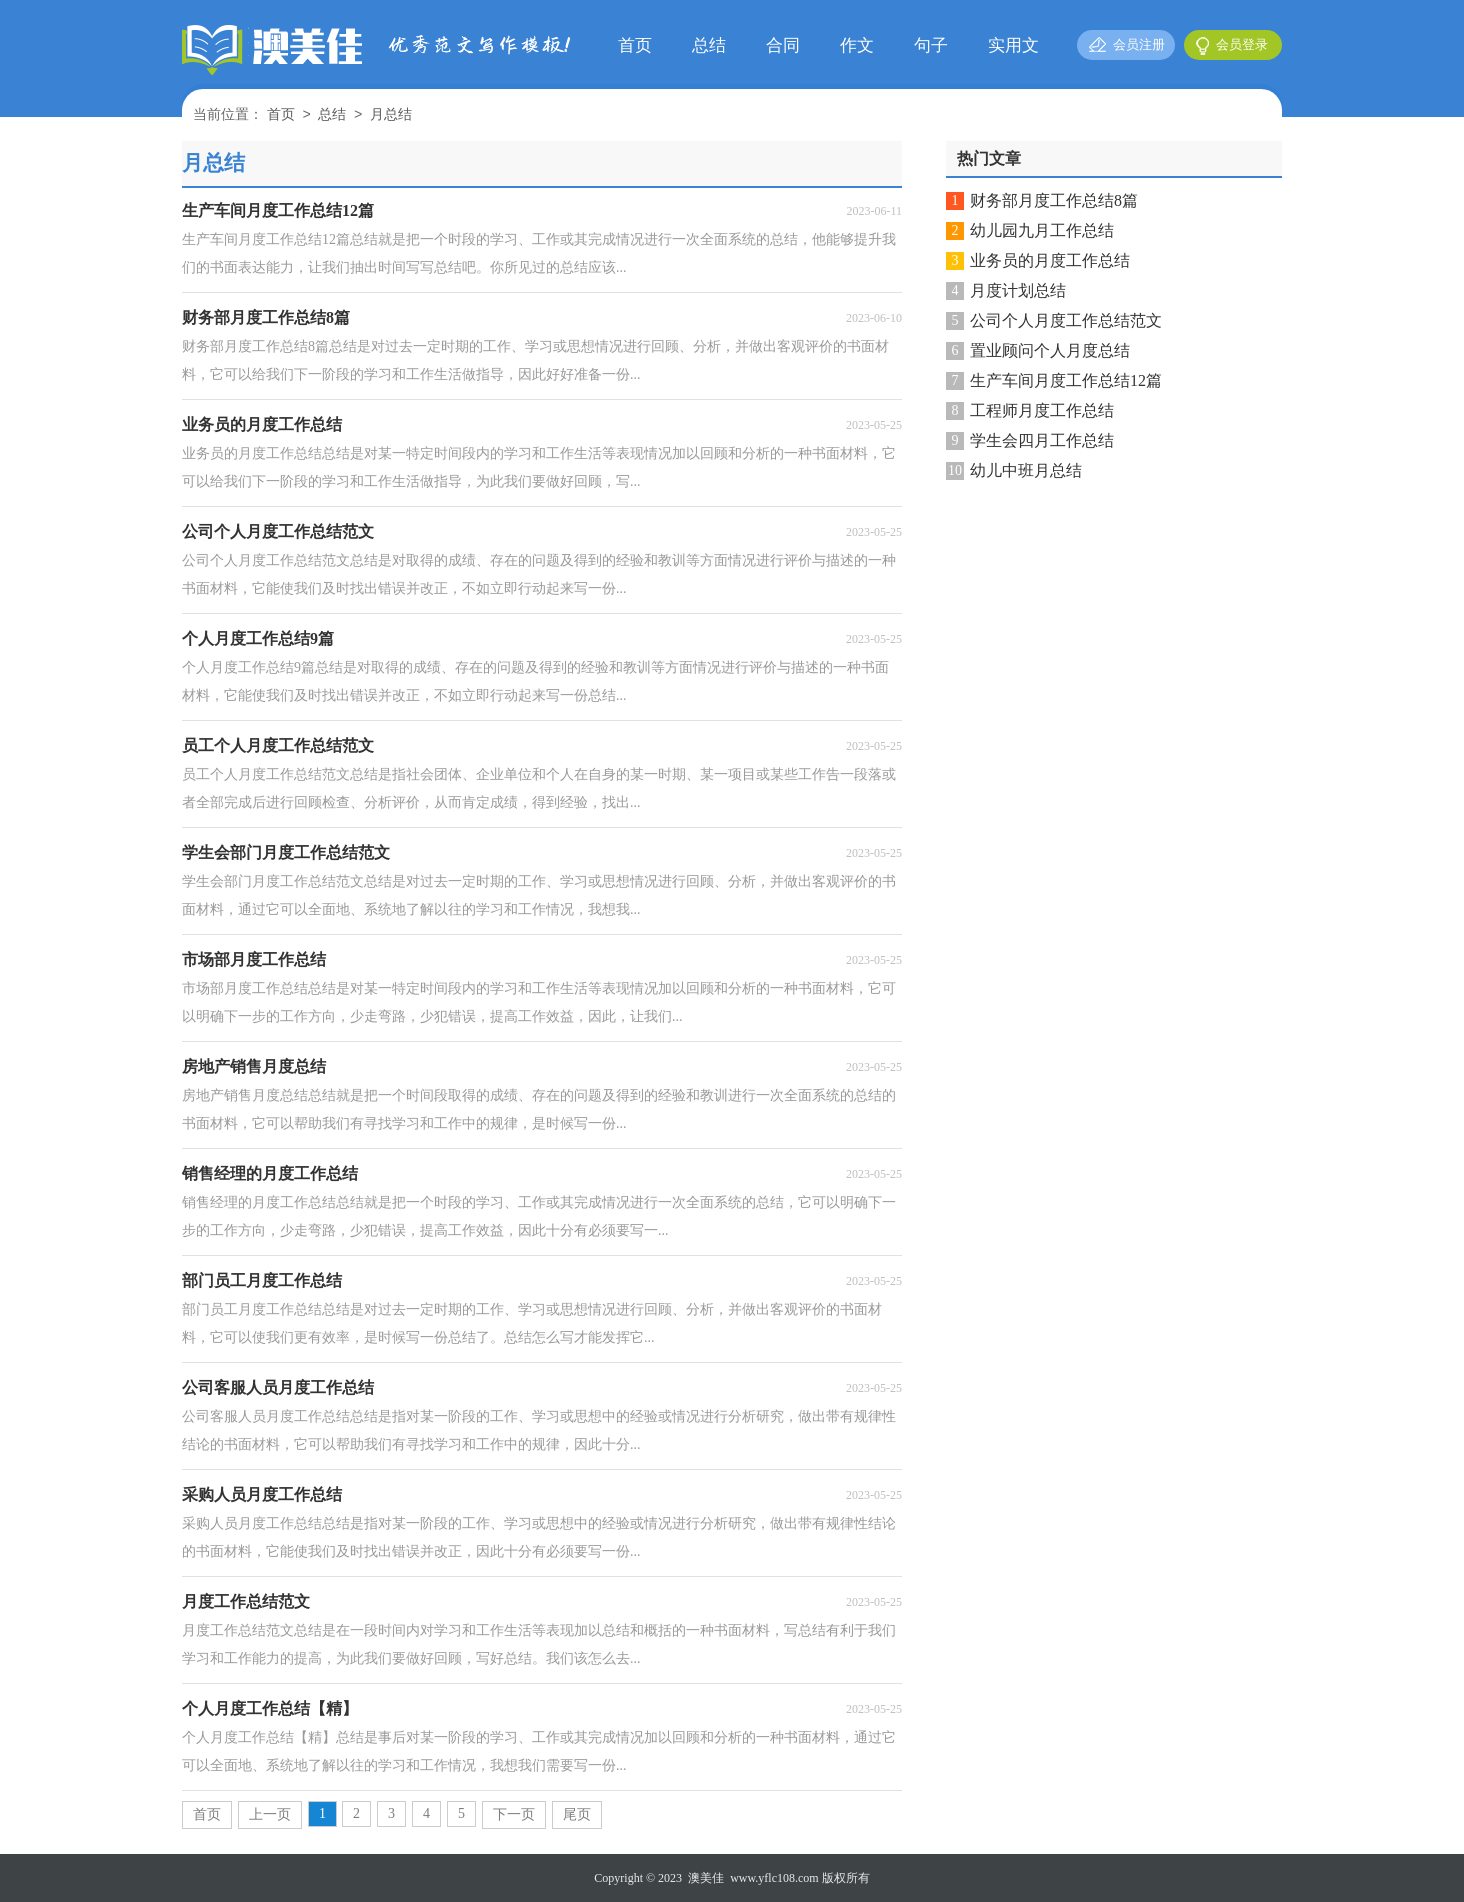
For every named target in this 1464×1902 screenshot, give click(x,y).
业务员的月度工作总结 (1050, 260)
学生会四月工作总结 (1042, 440)
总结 (709, 45)
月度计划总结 (1018, 290)
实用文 (1013, 45)
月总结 (391, 115)
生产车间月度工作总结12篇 (1066, 380)
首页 (635, 45)
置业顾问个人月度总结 (1050, 350)
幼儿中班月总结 (1026, 470)
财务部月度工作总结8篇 (1054, 200)
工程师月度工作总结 (1042, 410)
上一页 (270, 1814)
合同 (783, 45)
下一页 (514, 1814)
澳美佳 (706, 1878)
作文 (857, 45)
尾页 (577, 1814)
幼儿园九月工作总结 (1042, 230)
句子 (931, 45)
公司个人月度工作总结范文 (1066, 320)
